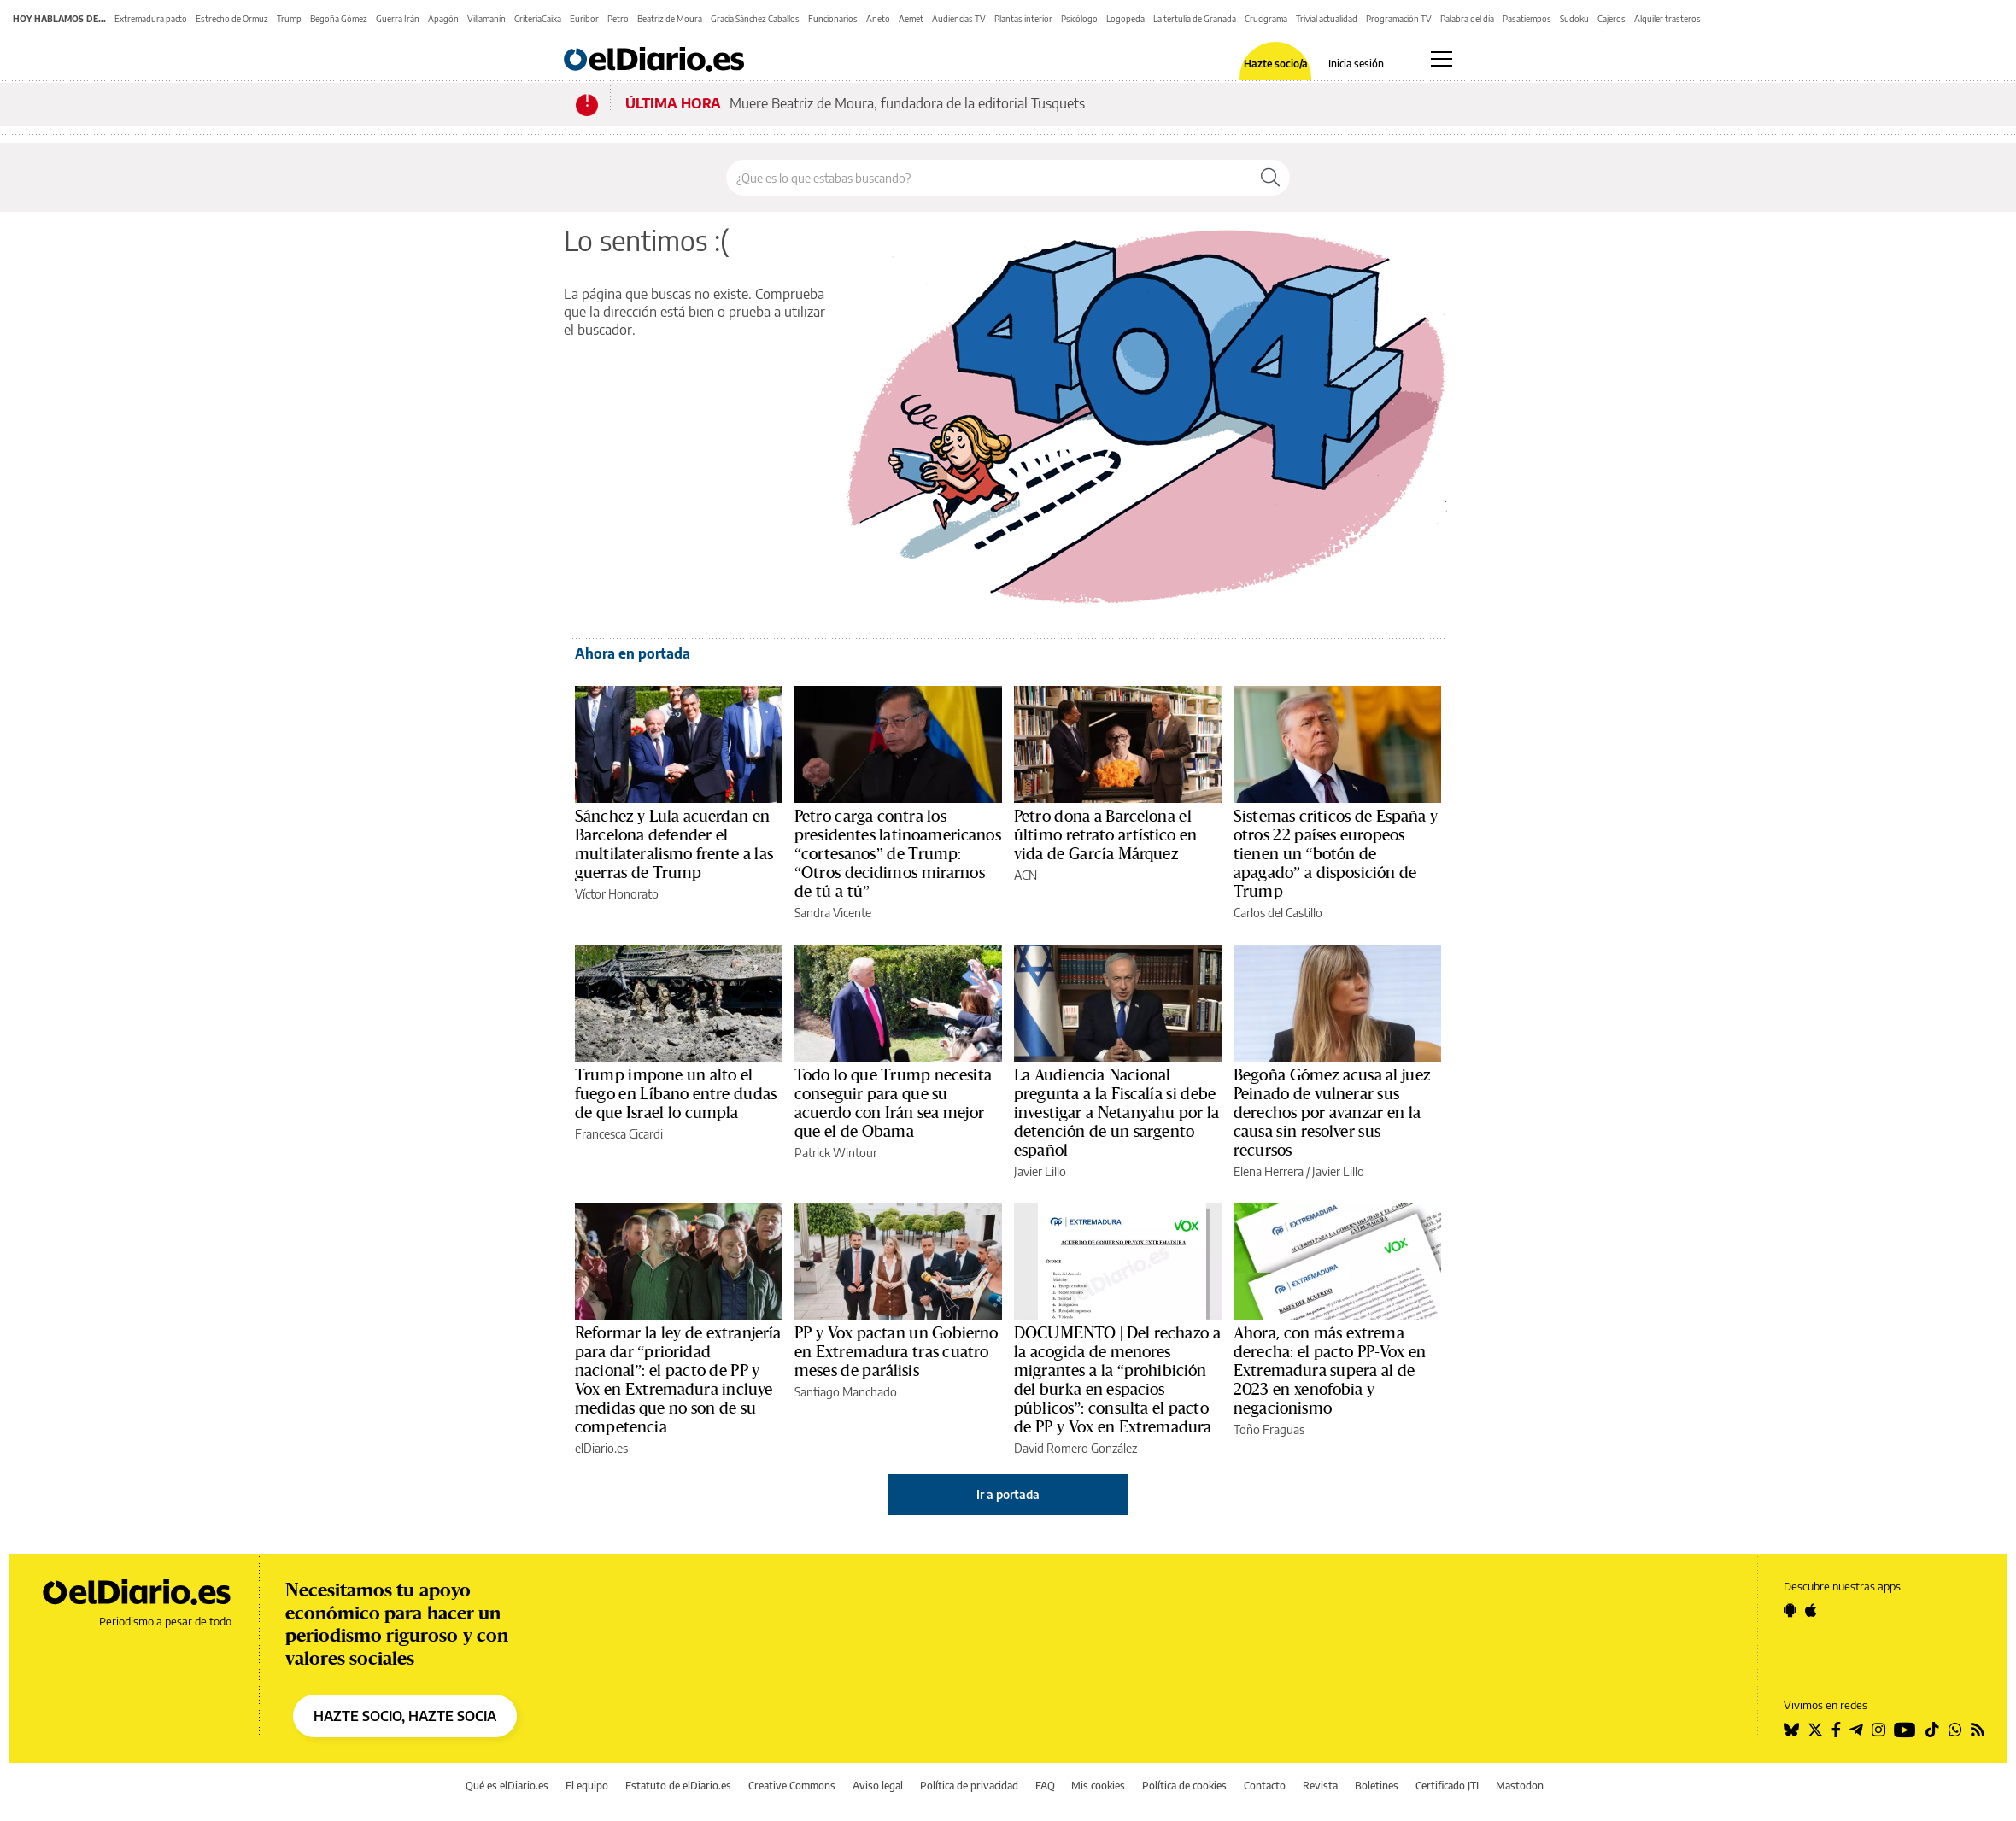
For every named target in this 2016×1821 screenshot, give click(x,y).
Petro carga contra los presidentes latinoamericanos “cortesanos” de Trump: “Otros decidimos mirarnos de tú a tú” (897, 854)
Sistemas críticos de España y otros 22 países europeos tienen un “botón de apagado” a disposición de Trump (1336, 854)
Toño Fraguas (1269, 1429)
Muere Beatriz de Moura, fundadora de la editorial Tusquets (907, 103)
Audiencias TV (959, 19)
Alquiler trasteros (1667, 19)
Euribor (584, 19)
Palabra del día (1467, 19)
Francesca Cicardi (619, 1134)
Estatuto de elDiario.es (678, 1785)
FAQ (1045, 1785)
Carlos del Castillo (1278, 912)
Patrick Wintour (835, 1152)
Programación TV (1399, 19)
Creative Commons (791, 1785)
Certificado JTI (1447, 1785)
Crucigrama (1266, 19)
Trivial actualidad (1326, 19)
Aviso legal (878, 1785)
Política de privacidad (969, 1785)
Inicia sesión (1356, 64)
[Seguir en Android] (1790, 1610)
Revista (1320, 1785)
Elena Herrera (1269, 1171)
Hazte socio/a (1276, 64)
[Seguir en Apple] (1811, 1610)
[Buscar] (1270, 178)
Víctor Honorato (617, 894)
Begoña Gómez (338, 19)
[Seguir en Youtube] (1905, 1729)
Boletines (1376, 1785)
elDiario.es (601, 1448)
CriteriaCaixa (537, 19)
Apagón (443, 19)
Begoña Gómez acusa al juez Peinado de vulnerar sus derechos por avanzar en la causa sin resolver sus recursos (1332, 1113)
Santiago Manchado (845, 1392)
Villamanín (486, 19)
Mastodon (1520, 1785)
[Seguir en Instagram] (1878, 1729)
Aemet (911, 19)
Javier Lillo (1040, 1171)
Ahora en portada (632, 653)
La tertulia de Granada (1194, 19)
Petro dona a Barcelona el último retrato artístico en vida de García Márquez (1106, 835)
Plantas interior (1023, 19)
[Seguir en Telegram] (1856, 1729)
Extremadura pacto (150, 19)
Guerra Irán (397, 19)
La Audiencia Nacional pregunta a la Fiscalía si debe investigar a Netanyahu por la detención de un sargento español (1116, 1113)
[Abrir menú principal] (1441, 59)
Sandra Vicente (832, 912)
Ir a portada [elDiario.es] (1008, 1494)
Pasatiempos (1527, 19)
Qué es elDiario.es (507, 1785)
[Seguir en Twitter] (1815, 1729)
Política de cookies (1184, 1785)
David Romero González (1075, 1448)
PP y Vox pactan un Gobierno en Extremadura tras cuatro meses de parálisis (896, 1352)
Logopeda (1125, 19)
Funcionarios (833, 19)
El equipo (587, 1785)
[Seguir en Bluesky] (1791, 1729)
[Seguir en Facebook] (1836, 1729)
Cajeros (1611, 19)
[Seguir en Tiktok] (1932, 1729)
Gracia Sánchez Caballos (755, 19)
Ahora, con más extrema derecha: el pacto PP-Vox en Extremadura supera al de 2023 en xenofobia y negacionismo (1330, 1371)
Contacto (1265, 1785)
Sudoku (1574, 19)
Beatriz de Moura (669, 19)
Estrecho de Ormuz (232, 19)
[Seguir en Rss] (1977, 1729)
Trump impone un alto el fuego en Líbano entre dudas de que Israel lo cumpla (676, 1094)
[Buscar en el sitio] (988, 178)
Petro (618, 19)
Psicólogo (1079, 19)
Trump (289, 19)
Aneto (878, 19)
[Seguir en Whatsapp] (1955, 1729)
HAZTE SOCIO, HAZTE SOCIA (405, 1715)
